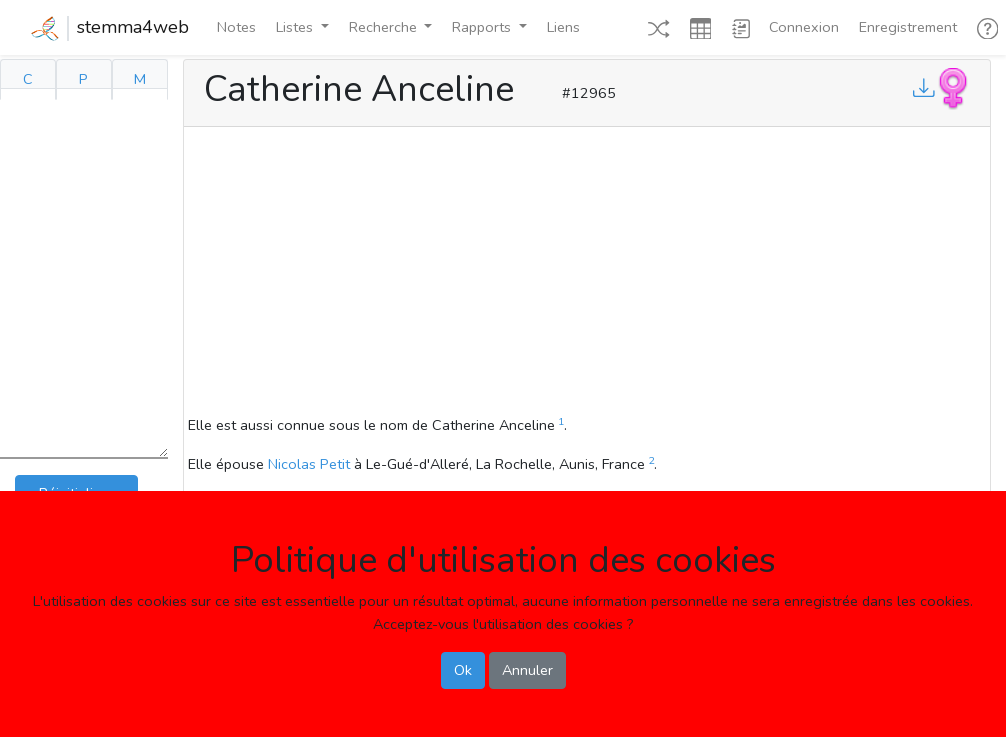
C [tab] (28, 79)
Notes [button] (236, 27)
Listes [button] (296, 27)
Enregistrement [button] (908, 27)
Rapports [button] (483, 27)
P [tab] (83, 79)
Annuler (527, 670)
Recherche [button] (385, 27)
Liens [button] (563, 27)
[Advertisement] (587, 274)
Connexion (804, 27)
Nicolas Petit (309, 464)
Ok (463, 670)
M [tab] (140, 79)
